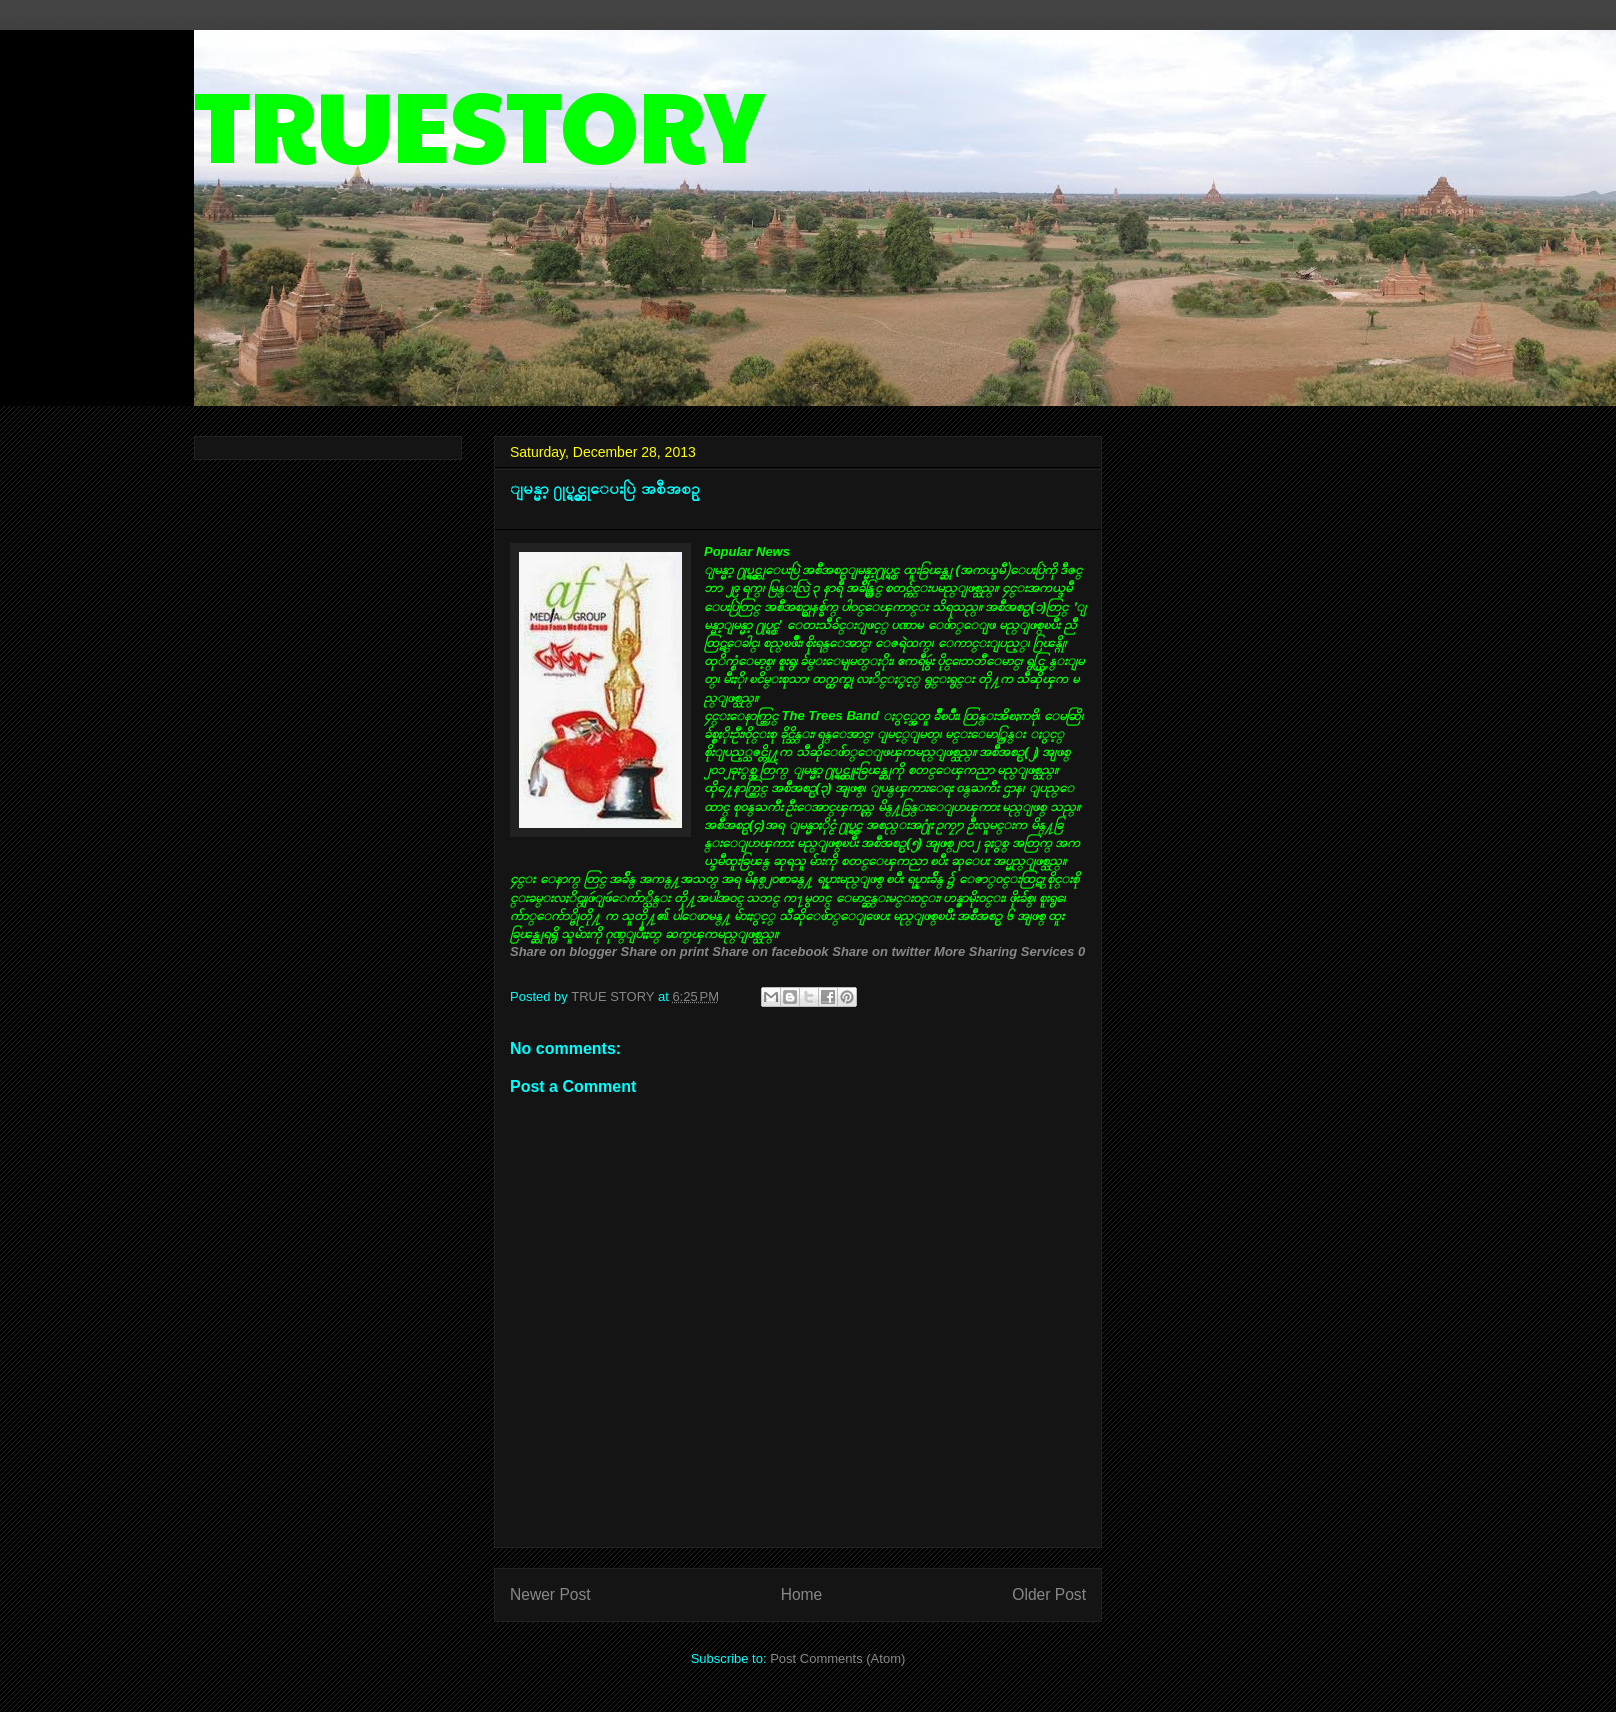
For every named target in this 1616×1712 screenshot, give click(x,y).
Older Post (1049, 1594)
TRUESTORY (479, 121)
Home (802, 1594)
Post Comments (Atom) (837, 1658)
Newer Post (550, 1594)
